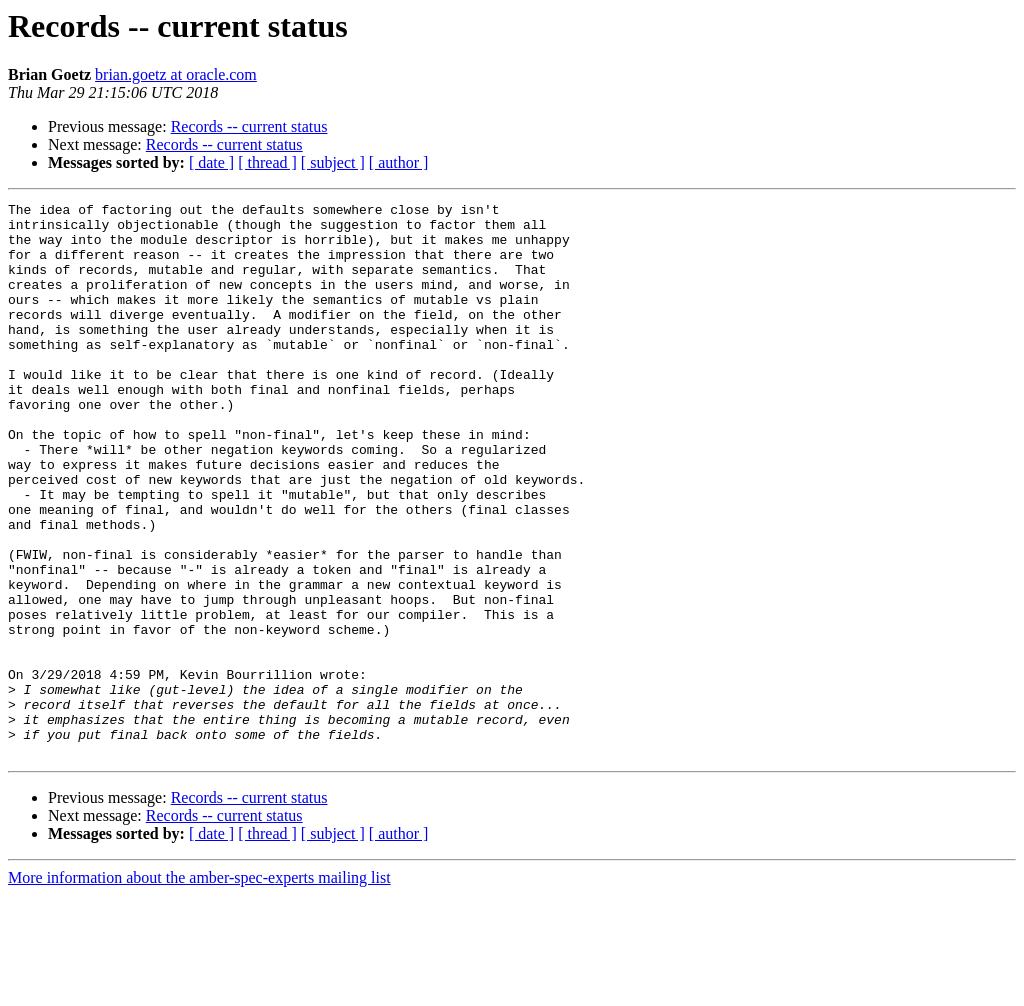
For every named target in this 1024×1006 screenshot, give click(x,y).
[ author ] (399, 162)
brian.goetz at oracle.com (176, 74)
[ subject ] (333, 162)
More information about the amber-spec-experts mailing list (199, 988)
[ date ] (211, 162)
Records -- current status (249, 126)
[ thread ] (267, 162)
